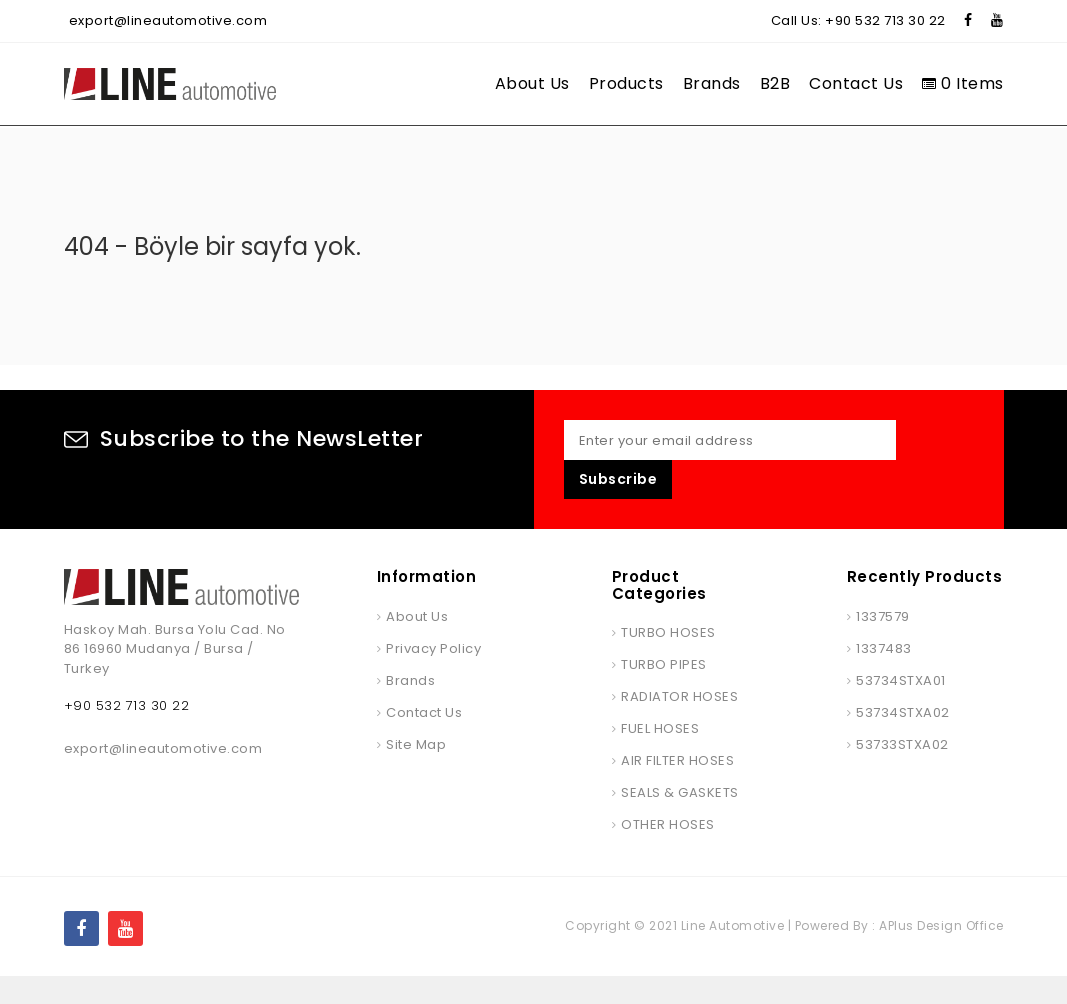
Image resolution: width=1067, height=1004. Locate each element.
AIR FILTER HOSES (677, 788)
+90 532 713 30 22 (885, 20)
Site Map (416, 772)
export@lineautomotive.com (168, 20)
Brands (712, 83)
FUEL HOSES (660, 756)
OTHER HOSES (668, 852)
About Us (532, 83)
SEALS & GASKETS (680, 820)
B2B (775, 83)
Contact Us (856, 83)
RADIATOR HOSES (679, 724)
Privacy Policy (433, 676)
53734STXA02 (903, 740)
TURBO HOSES (668, 660)
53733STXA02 (902, 772)
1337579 (883, 644)
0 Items (963, 83)
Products (626, 83)
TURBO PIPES (664, 692)
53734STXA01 (901, 708)
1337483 (884, 676)
